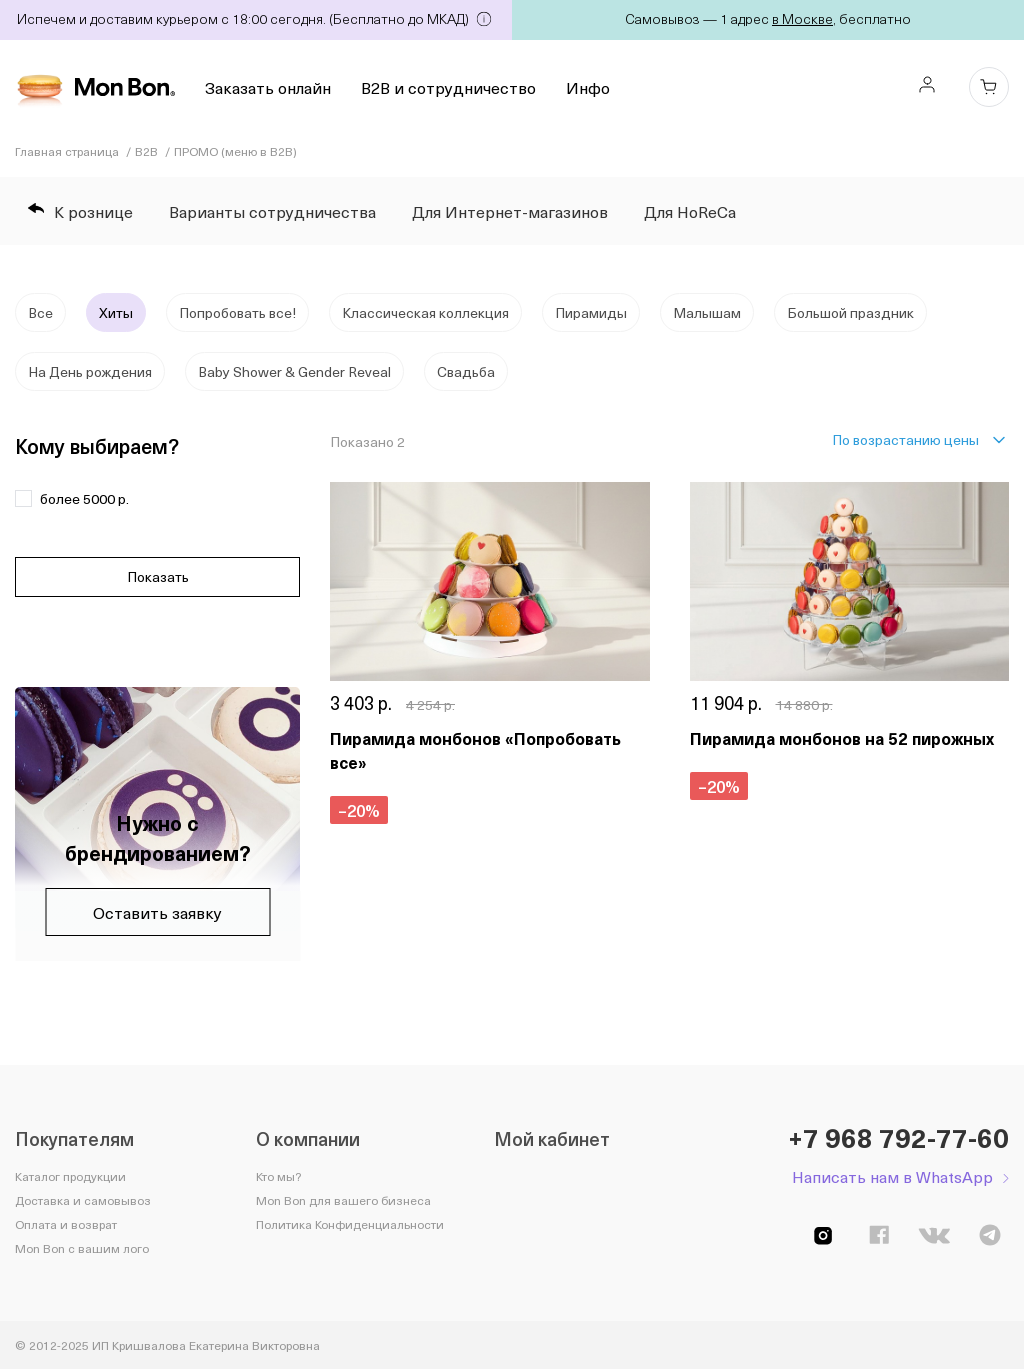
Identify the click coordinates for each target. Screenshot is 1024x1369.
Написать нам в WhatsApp (892, 1176)
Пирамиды (591, 312)
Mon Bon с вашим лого (82, 1248)
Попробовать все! (237, 312)
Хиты (116, 312)
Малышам (707, 312)
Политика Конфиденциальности (350, 1224)
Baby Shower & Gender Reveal (294, 371)
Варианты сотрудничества (272, 211)
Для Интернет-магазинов (510, 211)
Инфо (588, 87)
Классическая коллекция (425, 312)
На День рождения (90, 371)
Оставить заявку (157, 912)
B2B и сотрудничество (448, 87)
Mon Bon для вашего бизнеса (343, 1200)
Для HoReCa (690, 211)
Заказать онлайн (268, 87)
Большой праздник (850, 312)
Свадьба (466, 371)
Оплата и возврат (66, 1224)
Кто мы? (278, 1176)
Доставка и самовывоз (83, 1200)
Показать (158, 576)
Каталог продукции (70, 1176)
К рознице (80, 211)
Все (40, 312)
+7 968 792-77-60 (898, 1138)
